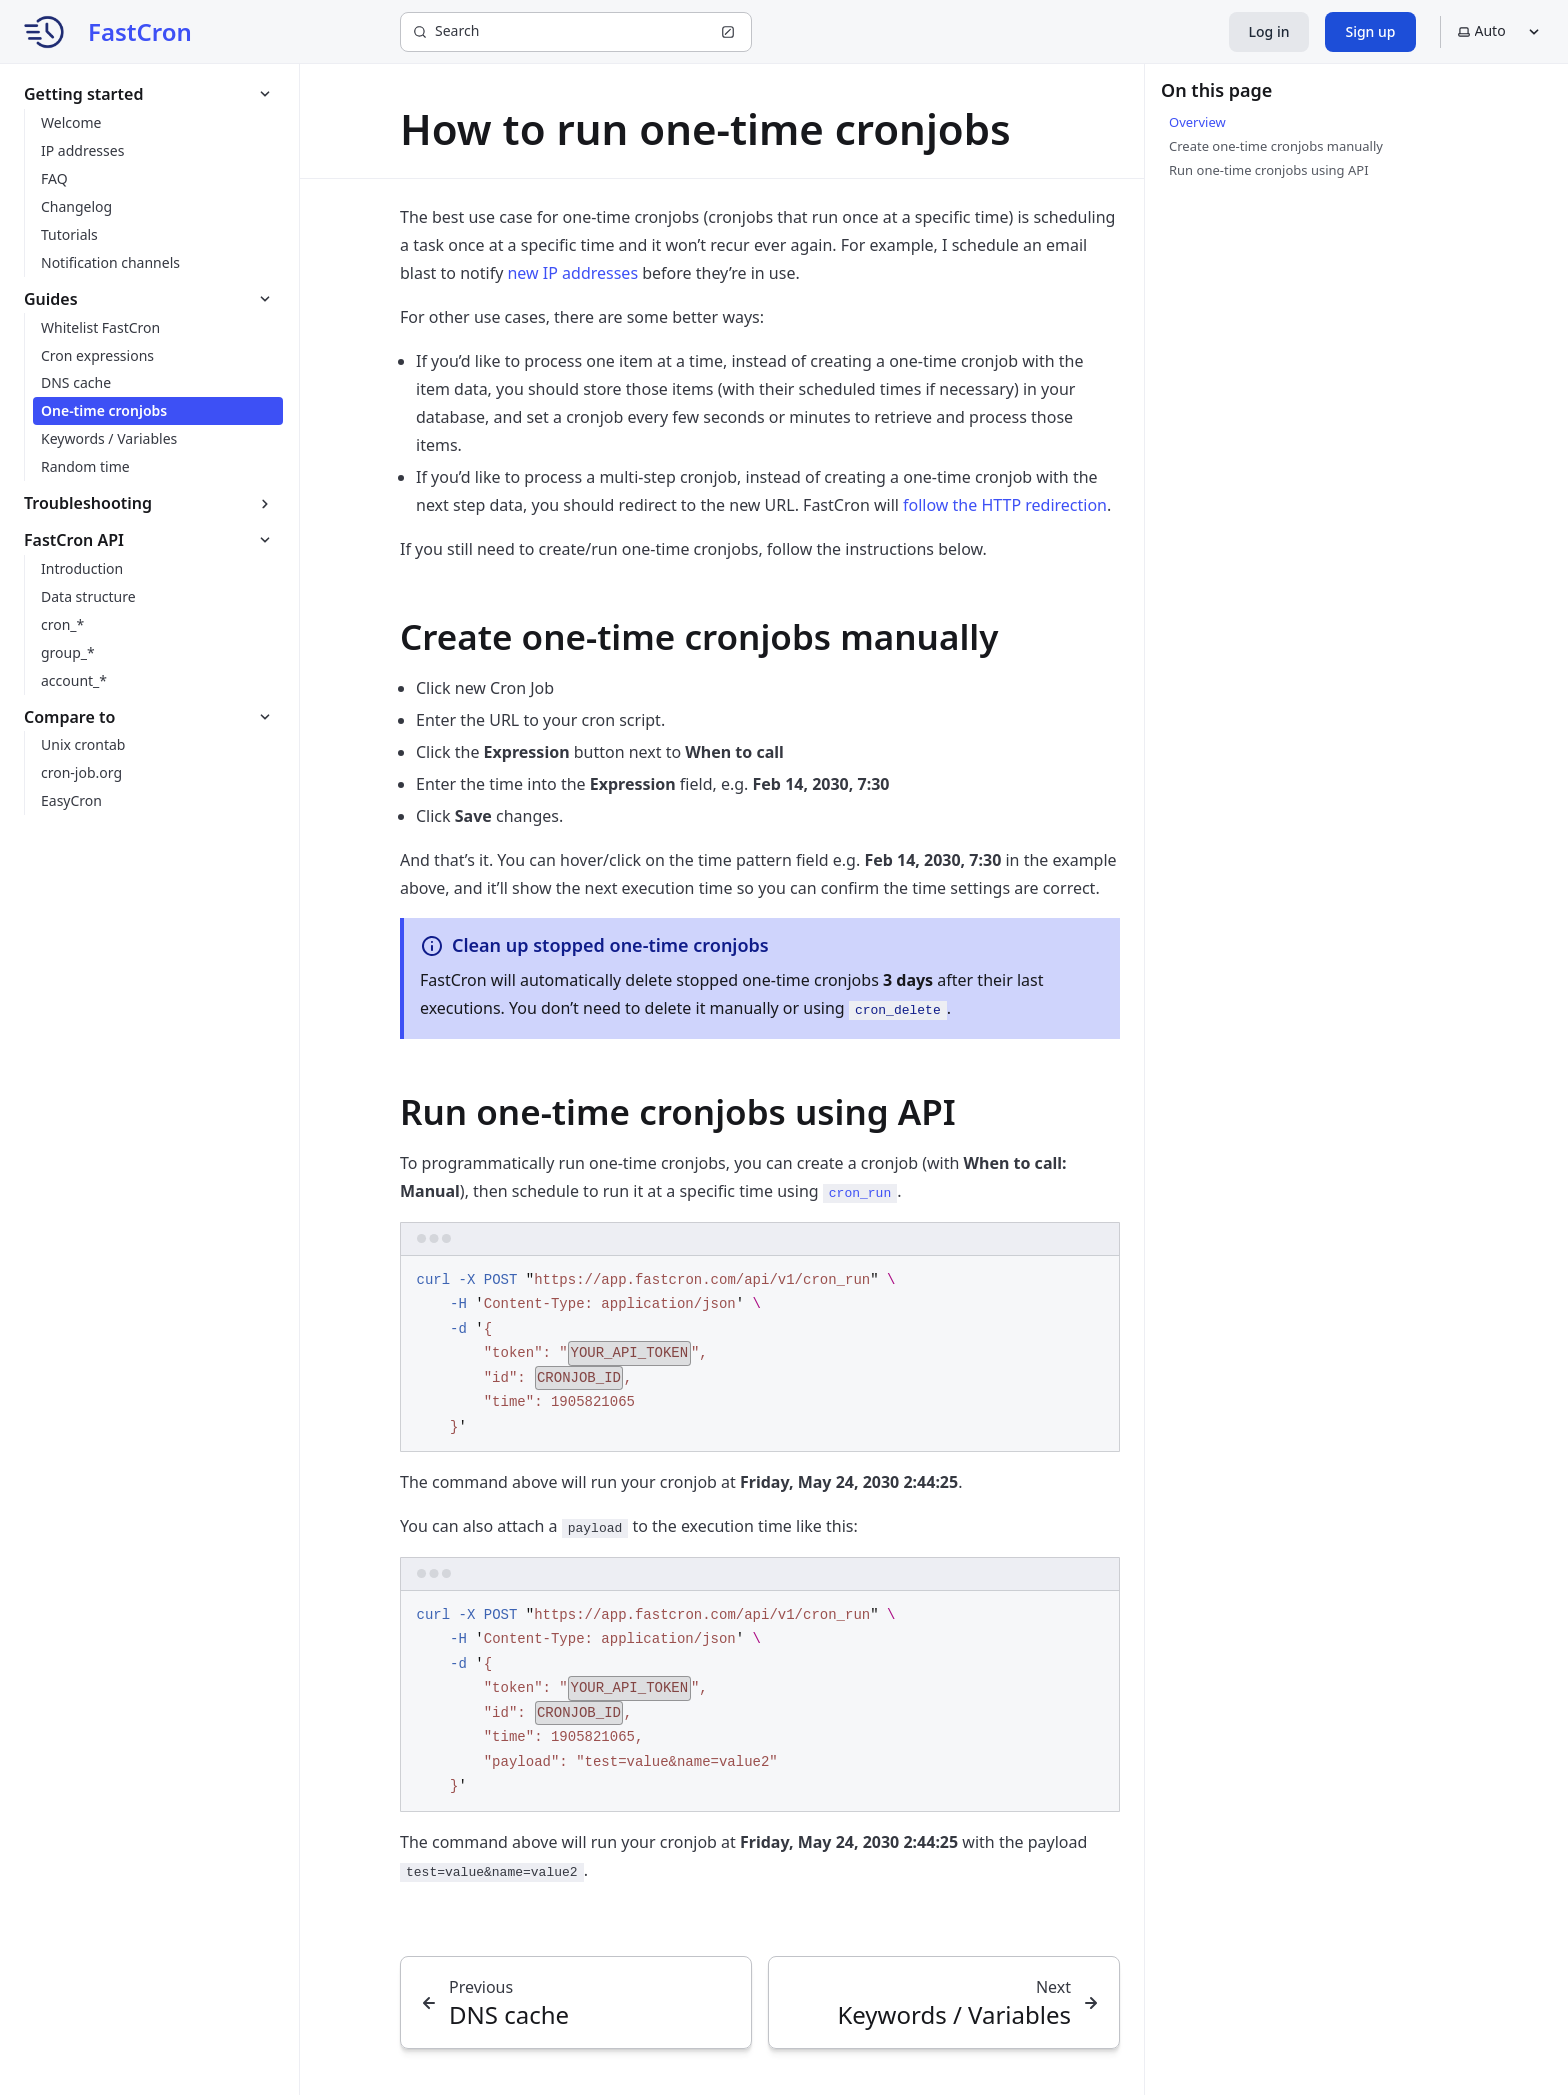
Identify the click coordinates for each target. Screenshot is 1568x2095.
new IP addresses (572, 273)
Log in (1269, 31)
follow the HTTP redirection (1005, 505)
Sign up (1370, 31)
